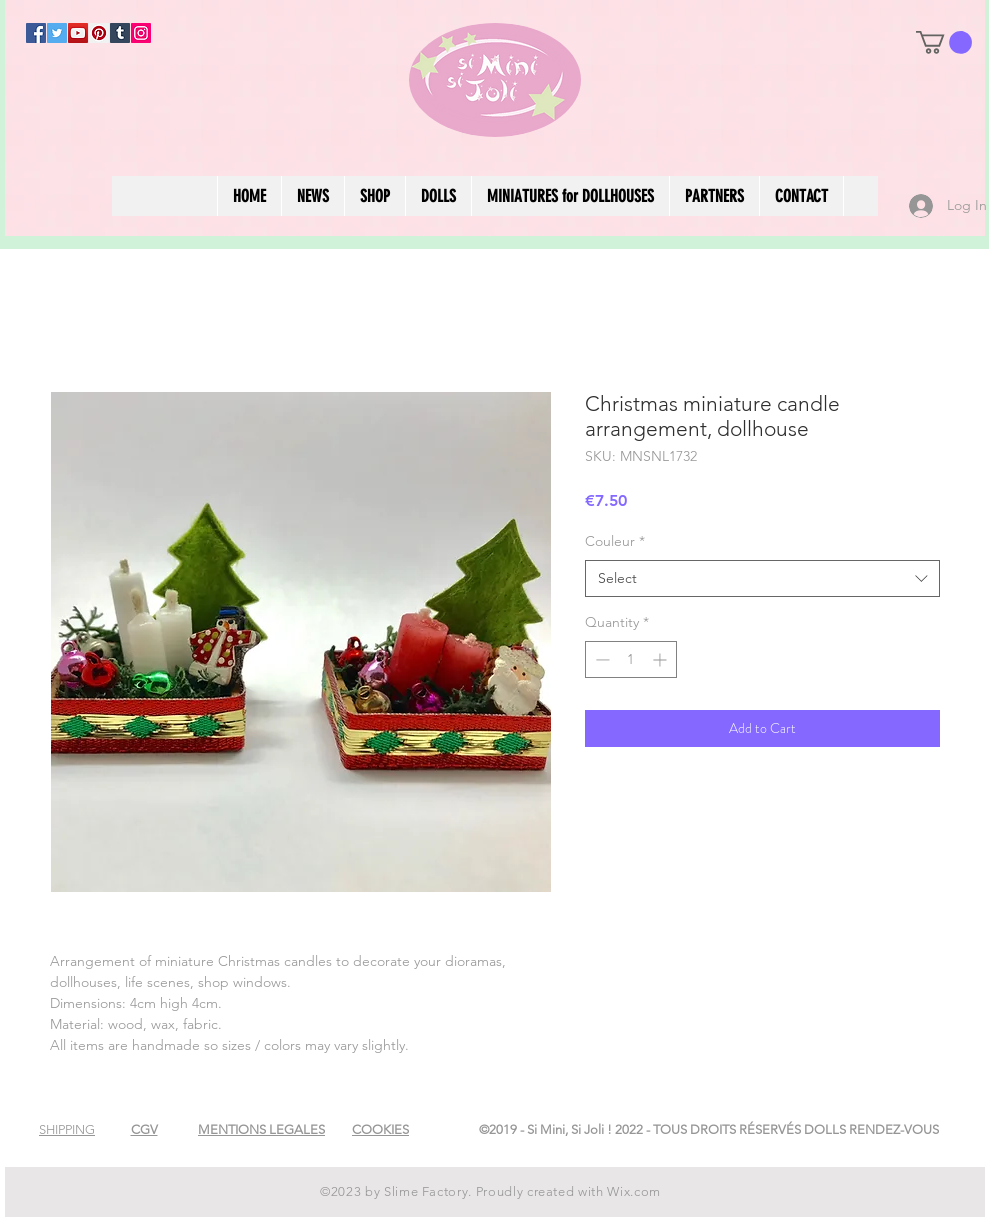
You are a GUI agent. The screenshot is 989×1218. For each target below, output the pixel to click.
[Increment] (661, 659)
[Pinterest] (99, 33)
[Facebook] (36, 33)
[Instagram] (141, 33)
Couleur (615, 541)
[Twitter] (57, 33)
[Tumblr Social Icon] (120, 33)
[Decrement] (600, 659)
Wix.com (634, 1191)
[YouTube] (78, 33)
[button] (944, 42)
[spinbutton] (631, 659)
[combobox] (762, 579)
